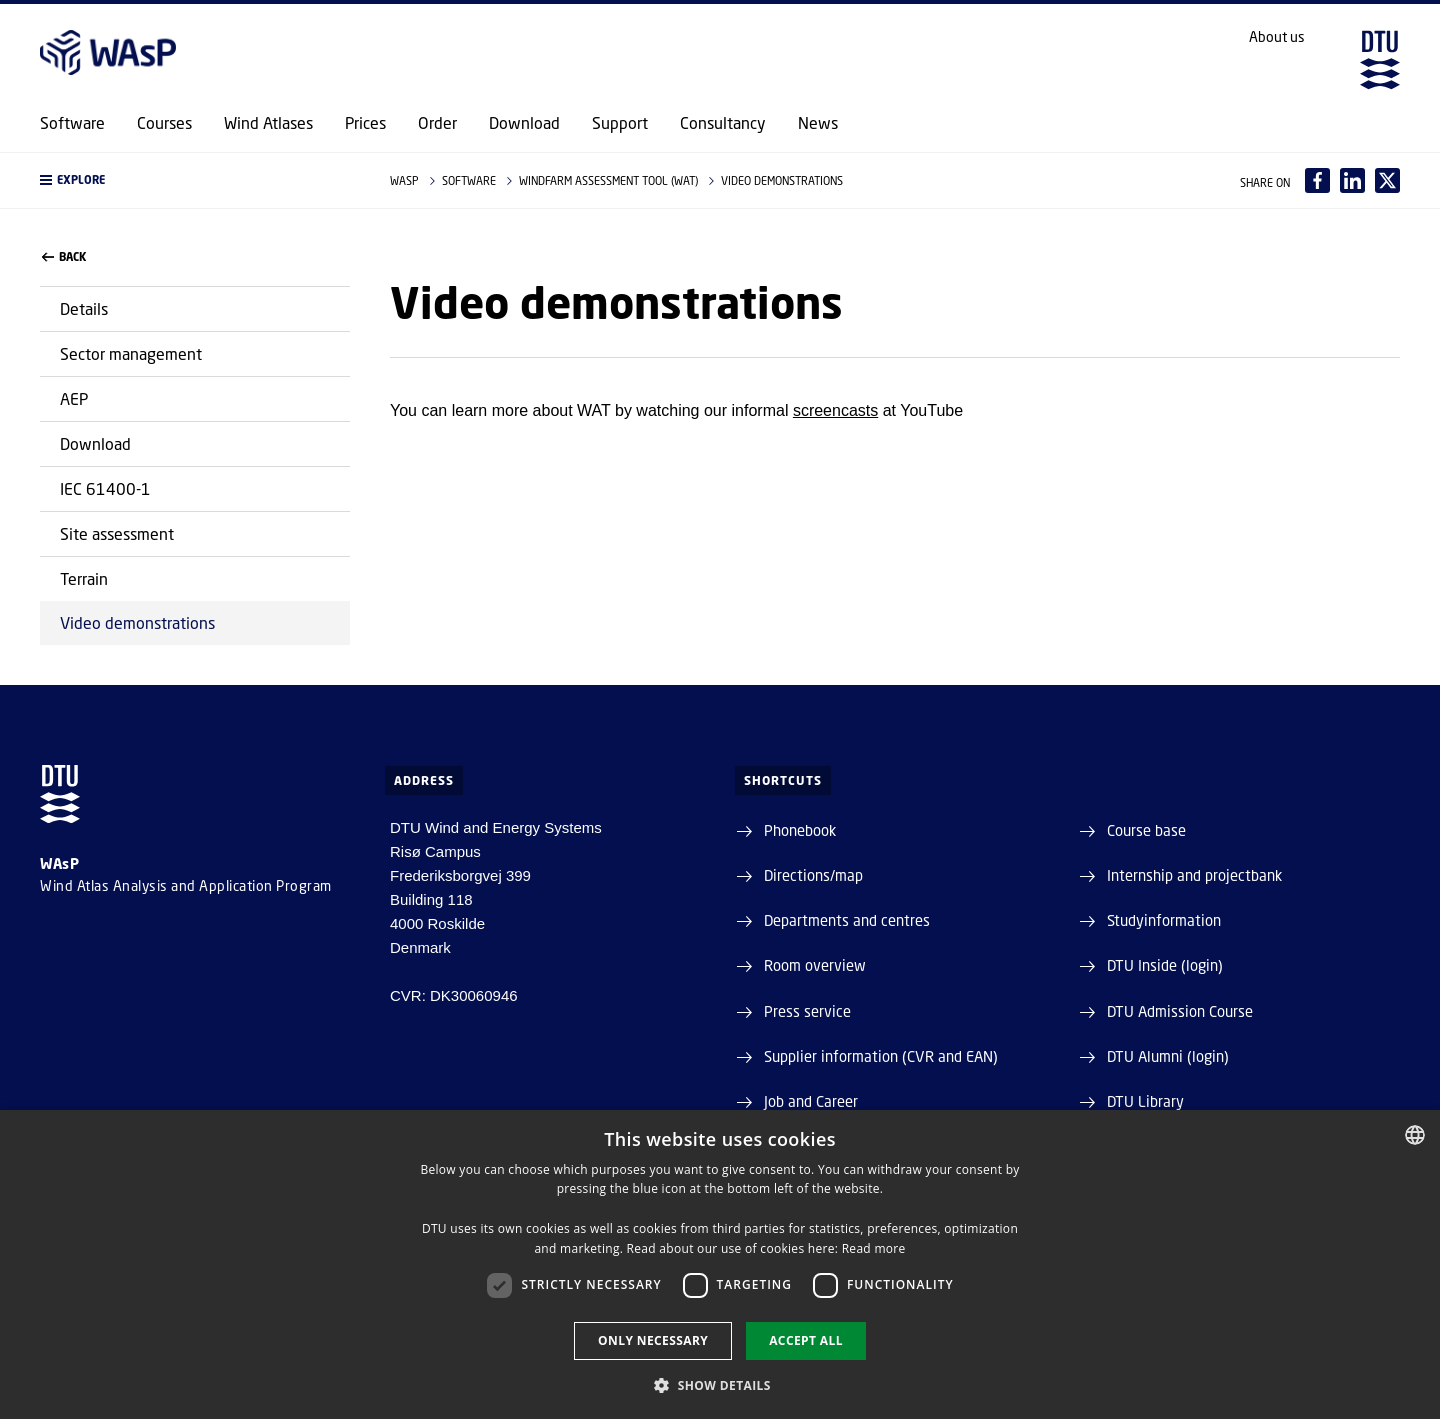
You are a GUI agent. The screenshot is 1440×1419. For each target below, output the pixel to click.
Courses (164, 123)
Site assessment (117, 533)
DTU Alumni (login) (1168, 1056)
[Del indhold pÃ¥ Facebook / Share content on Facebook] (1317, 180)
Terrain (84, 578)
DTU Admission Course (1180, 1011)
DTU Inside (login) (1165, 965)
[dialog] (720, 1264)
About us (1277, 37)
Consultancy (723, 123)
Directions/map (813, 875)
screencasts (835, 410)
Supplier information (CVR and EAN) (881, 1056)
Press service (807, 1011)
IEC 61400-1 (105, 488)
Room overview (815, 965)
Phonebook (800, 830)
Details (84, 308)
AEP (74, 398)
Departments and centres (847, 920)
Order (437, 123)
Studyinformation (1164, 920)
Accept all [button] (806, 1340)
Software (72, 123)
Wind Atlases (268, 123)
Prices (365, 123)
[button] (195, 180)
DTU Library (1145, 1101)
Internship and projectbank (1194, 875)
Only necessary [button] (653, 1340)
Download (524, 123)
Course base (1146, 830)
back (64, 257)
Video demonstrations (137, 622)
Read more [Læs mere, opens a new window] (874, 1248)
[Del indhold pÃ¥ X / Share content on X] (1387, 180)
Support (620, 123)
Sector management (131, 353)
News (818, 123)
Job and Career (811, 1101)
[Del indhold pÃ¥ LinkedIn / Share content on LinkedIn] (1352, 180)
